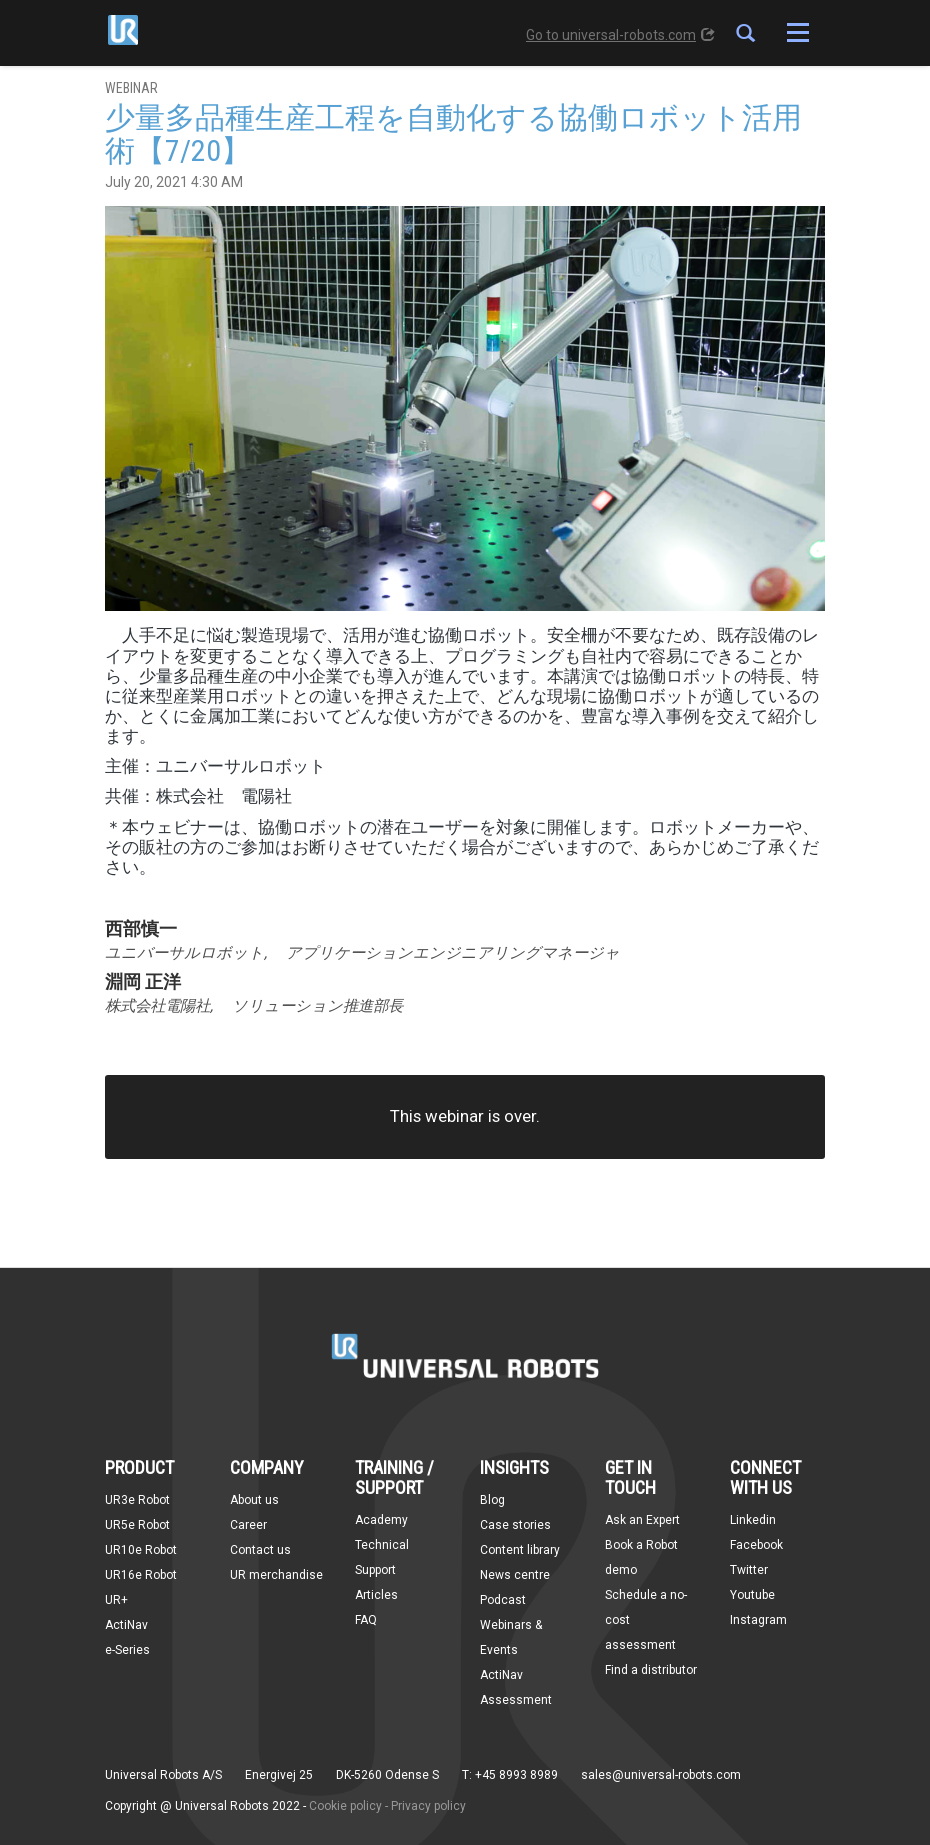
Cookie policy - (348, 1806)
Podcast (503, 1600)
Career (248, 1525)
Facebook (756, 1545)
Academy (381, 1520)
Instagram (758, 1620)
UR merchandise (276, 1575)
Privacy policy (428, 1806)
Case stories (515, 1525)
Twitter (749, 1570)
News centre (515, 1575)
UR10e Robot (141, 1550)
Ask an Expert (642, 1520)
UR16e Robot (141, 1575)
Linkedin (753, 1520)
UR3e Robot (137, 1500)
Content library (520, 1550)
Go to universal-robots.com (620, 35)
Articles (376, 1595)
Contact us (260, 1550)
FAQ (366, 1620)
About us (254, 1500)
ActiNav (126, 1625)
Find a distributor (651, 1670)
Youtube (752, 1595)
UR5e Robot (137, 1525)
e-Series (127, 1650)
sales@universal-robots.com (661, 1775)
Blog (492, 1500)
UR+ (116, 1600)
